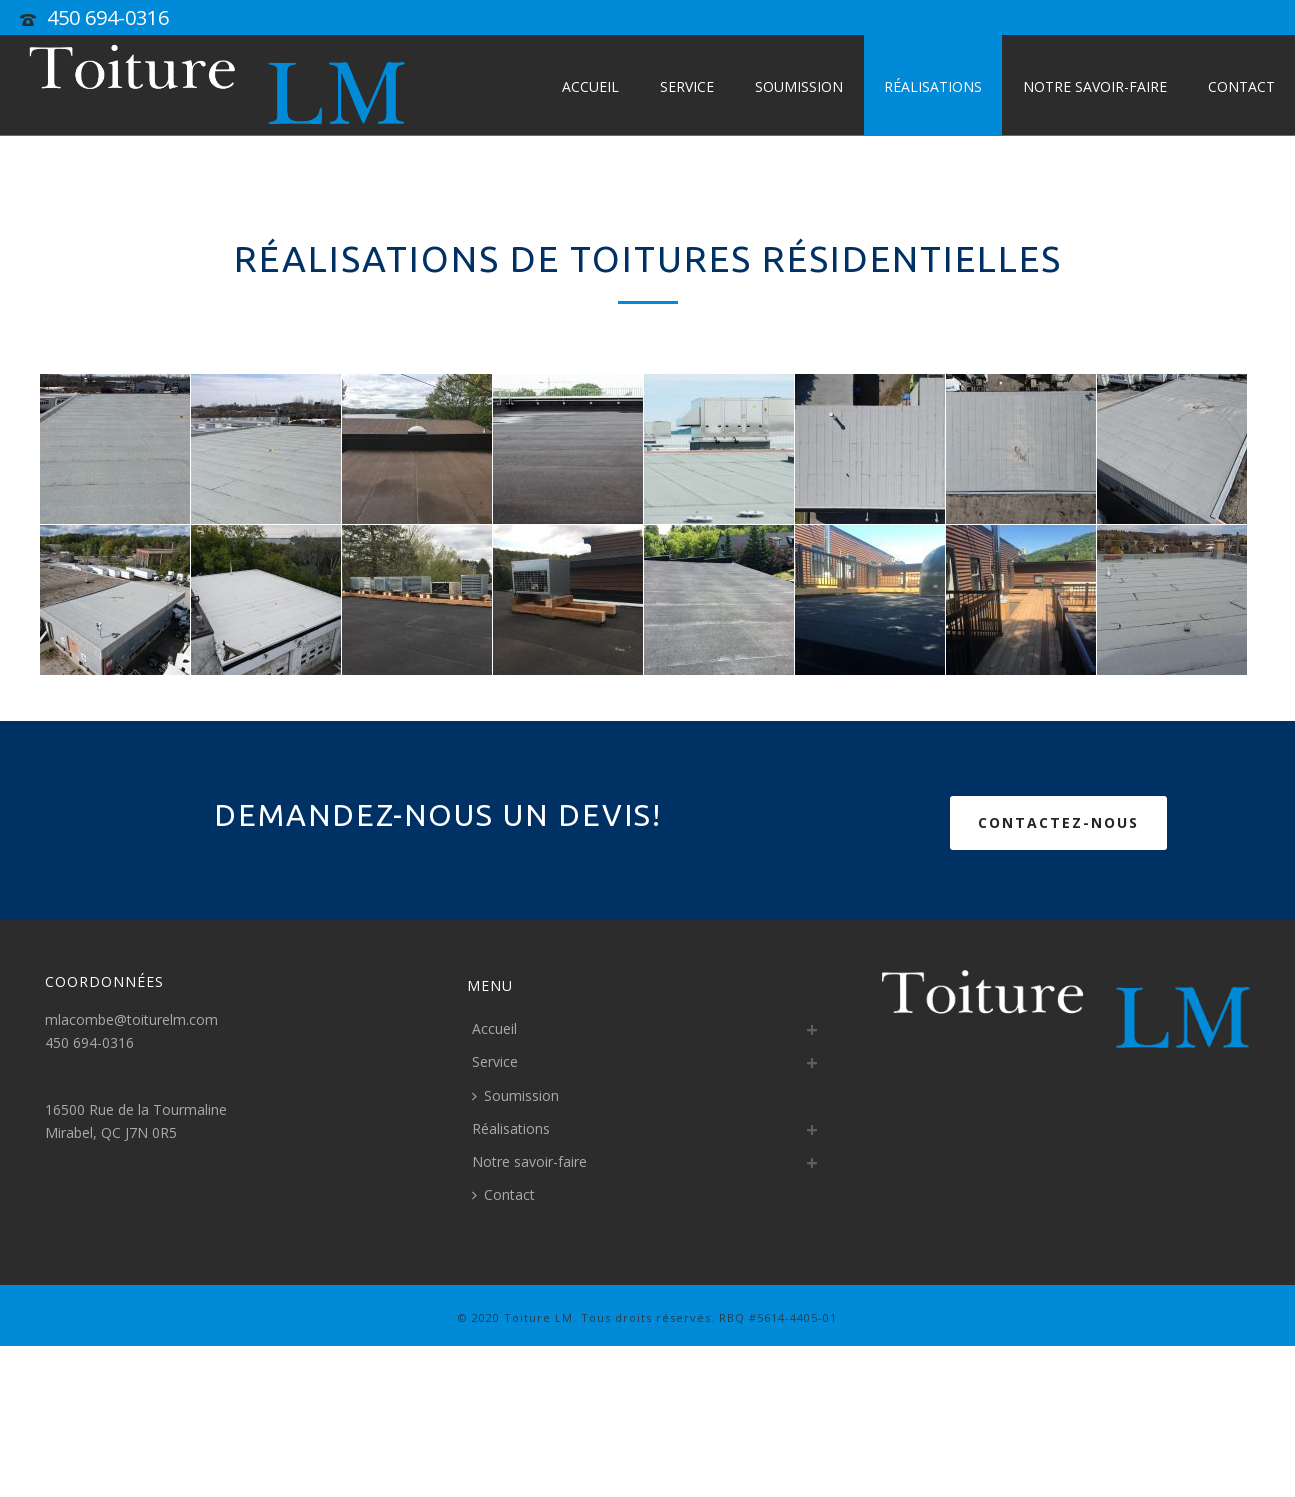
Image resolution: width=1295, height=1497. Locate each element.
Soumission (799, 86)
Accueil (590, 86)
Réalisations (933, 86)
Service (687, 86)
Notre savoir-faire (1095, 86)
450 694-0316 (108, 17)
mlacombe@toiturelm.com (131, 1019)
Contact (1241, 86)
